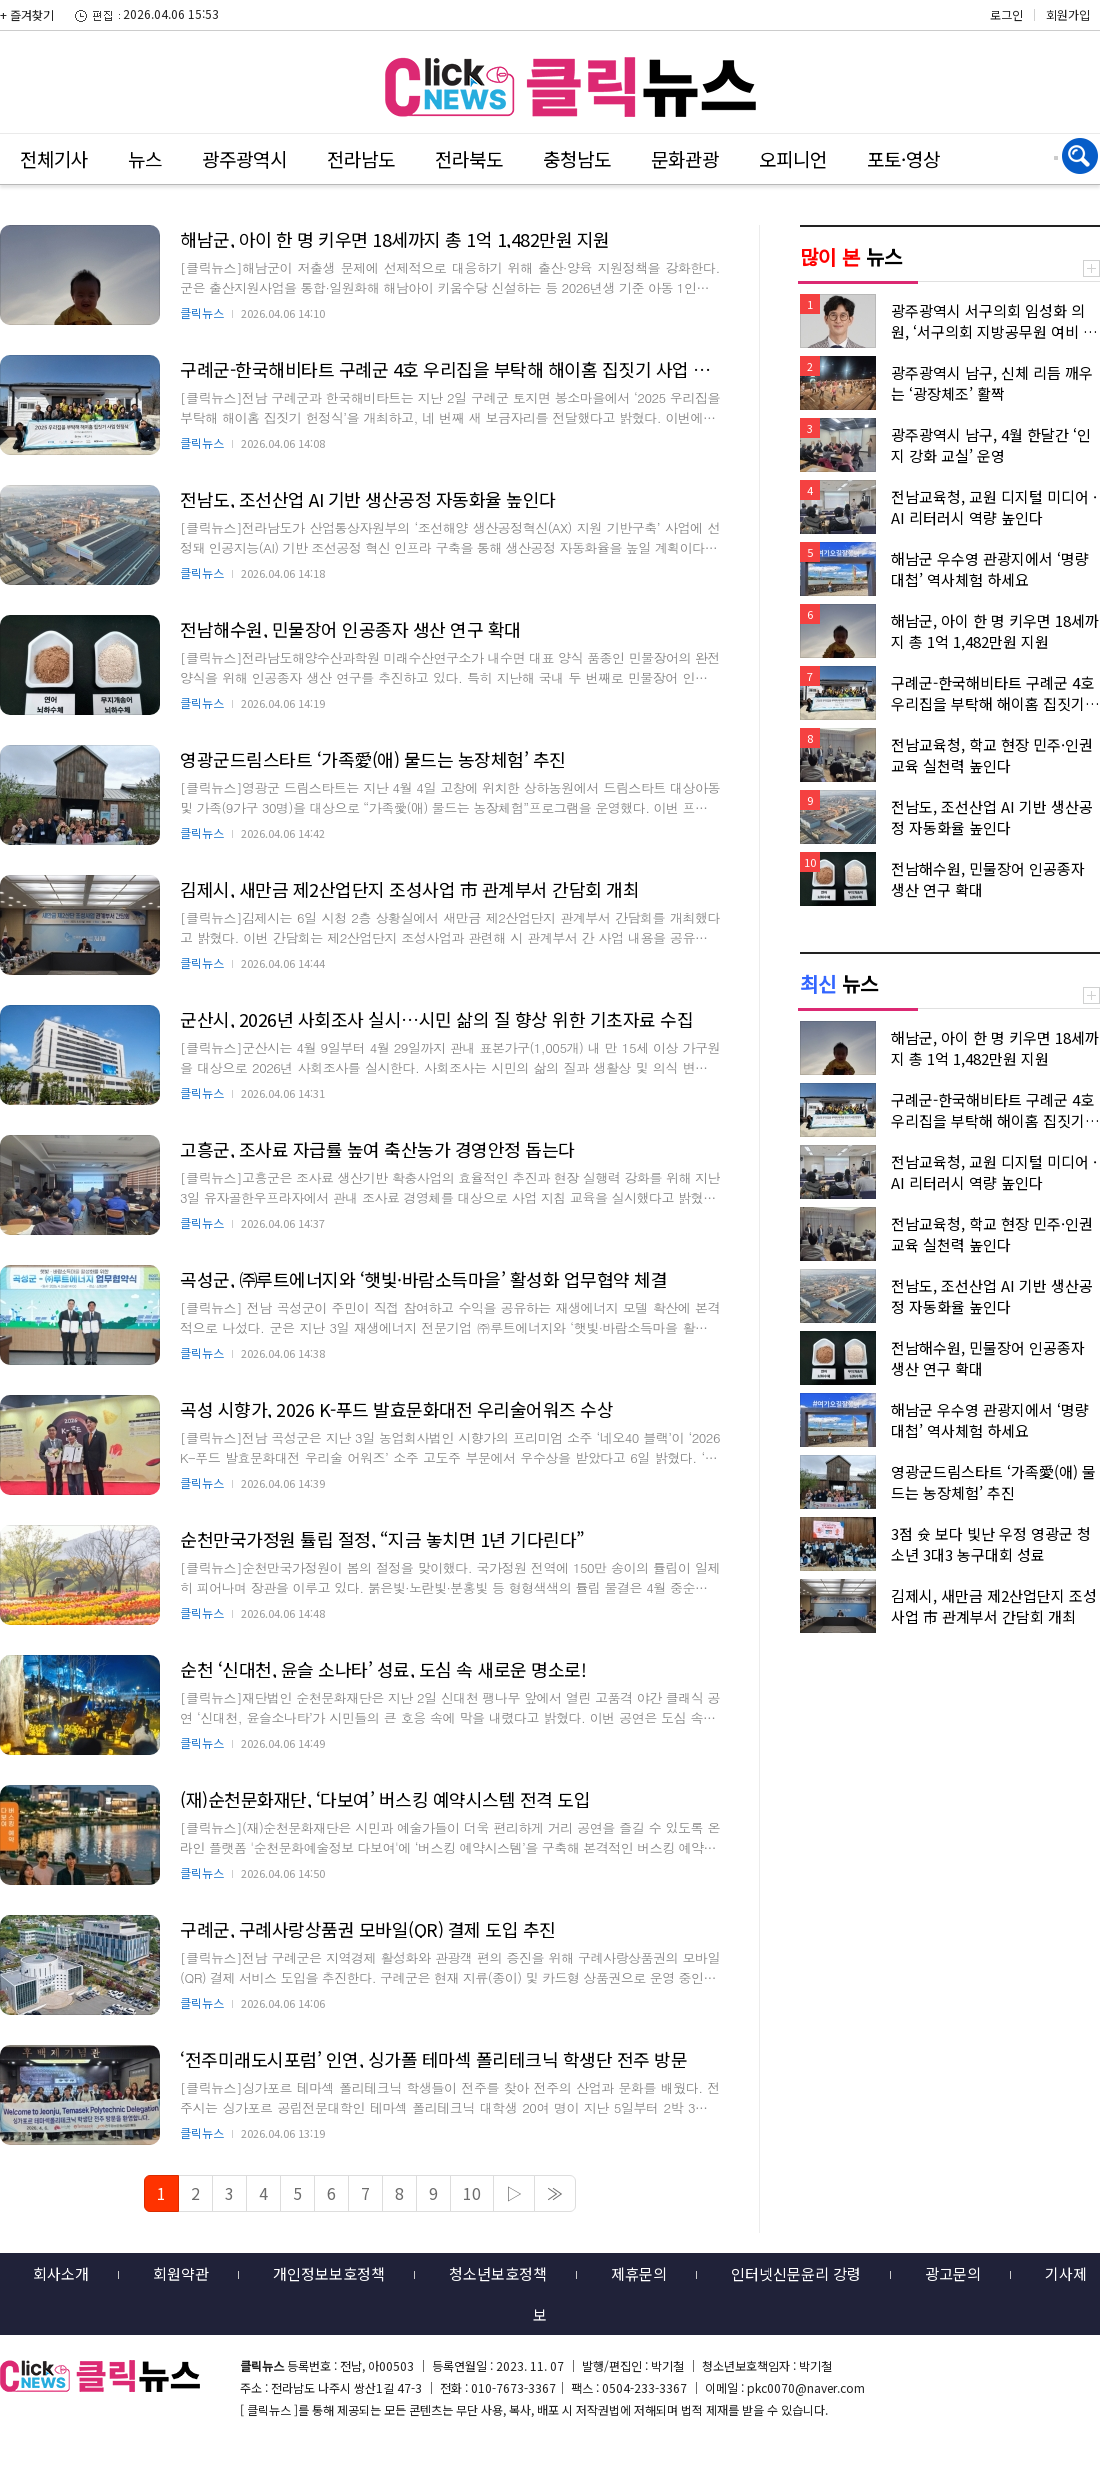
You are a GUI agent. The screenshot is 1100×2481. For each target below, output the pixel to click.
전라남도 (361, 158)
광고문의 (953, 2273)
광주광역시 (244, 158)
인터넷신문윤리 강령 (796, 2273)
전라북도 (469, 158)
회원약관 (181, 2273)
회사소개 (61, 2273)
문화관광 (685, 158)
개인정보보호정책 (329, 2273)
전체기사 (54, 158)
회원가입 (1068, 14)
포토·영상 (903, 158)
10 (472, 2193)
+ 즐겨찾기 (27, 14)
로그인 (1006, 14)
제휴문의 (639, 2273)
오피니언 (793, 158)
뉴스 (145, 158)
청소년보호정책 (498, 2273)
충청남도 (577, 158)
